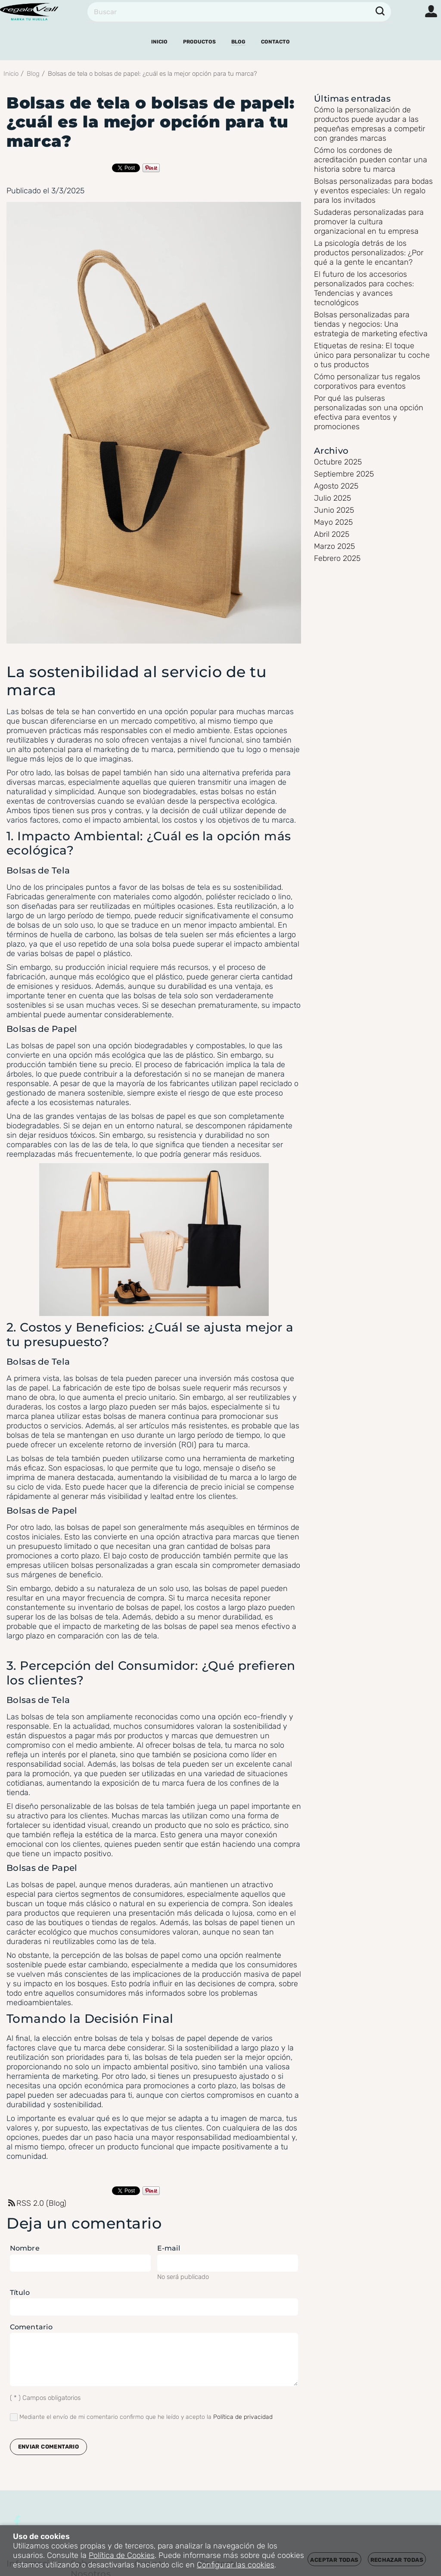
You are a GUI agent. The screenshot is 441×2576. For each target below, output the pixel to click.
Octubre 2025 (338, 462)
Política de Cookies (122, 2555)
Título (20, 2292)
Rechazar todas (396, 2560)
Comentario (31, 2327)
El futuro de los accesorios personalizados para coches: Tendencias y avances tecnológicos (364, 288)
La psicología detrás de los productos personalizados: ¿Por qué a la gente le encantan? (368, 252)
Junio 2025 (334, 510)
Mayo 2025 (333, 522)
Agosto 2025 (336, 486)
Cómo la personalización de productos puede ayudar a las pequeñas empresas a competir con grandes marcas (369, 124)
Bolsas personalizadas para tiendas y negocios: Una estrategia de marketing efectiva (371, 324)
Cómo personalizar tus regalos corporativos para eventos (367, 381)
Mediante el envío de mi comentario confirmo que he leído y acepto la (141, 2417)
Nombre (25, 2248)
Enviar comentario (48, 2446)
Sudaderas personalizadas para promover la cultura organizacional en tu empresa (369, 221)
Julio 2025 (332, 498)
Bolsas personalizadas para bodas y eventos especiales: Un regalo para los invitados (373, 190)
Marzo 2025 (334, 546)
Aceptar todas (334, 2560)
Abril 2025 (331, 534)
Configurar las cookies (235, 2565)
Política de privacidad (243, 2417)
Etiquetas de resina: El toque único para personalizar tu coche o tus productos (372, 355)
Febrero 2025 (337, 558)
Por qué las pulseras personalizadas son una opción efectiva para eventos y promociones (368, 412)
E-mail (168, 2248)
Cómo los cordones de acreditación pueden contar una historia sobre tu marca (370, 160)
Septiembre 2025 (344, 474)
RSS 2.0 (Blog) (36, 2203)
